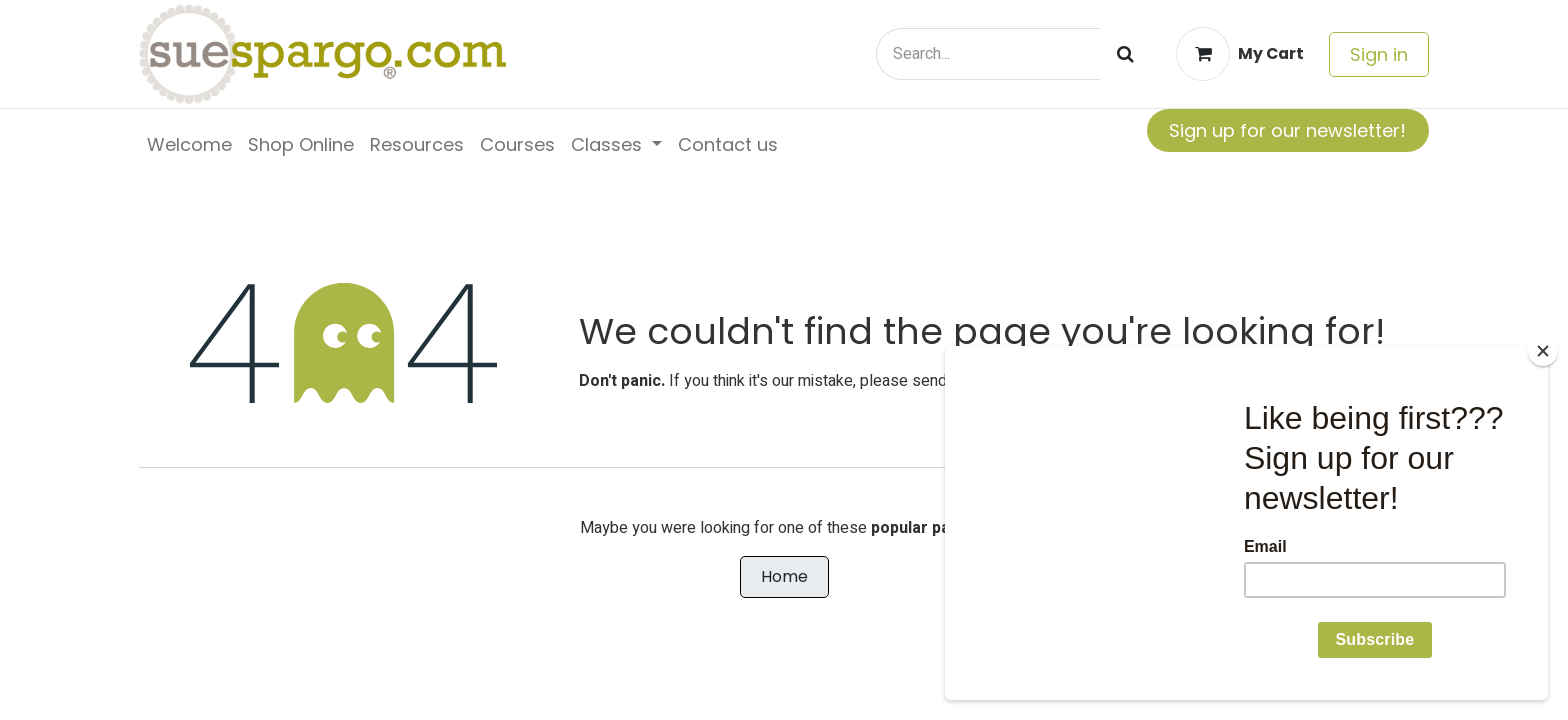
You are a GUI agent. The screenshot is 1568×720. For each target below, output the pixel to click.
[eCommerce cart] (1240, 54)
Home (784, 576)
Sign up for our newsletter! (1287, 130)
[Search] (1125, 54)
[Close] (1543, 351)
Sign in (1379, 54)
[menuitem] (189, 144)
